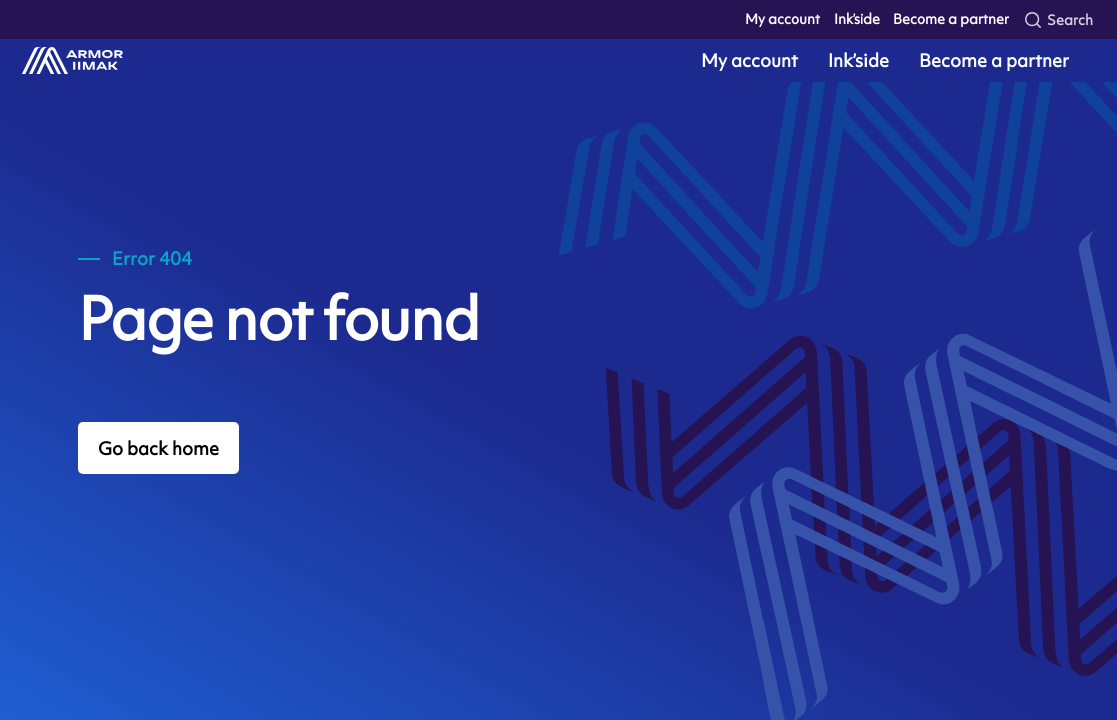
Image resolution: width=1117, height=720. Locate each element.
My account (782, 19)
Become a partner (951, 19)
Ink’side (857, 19)
